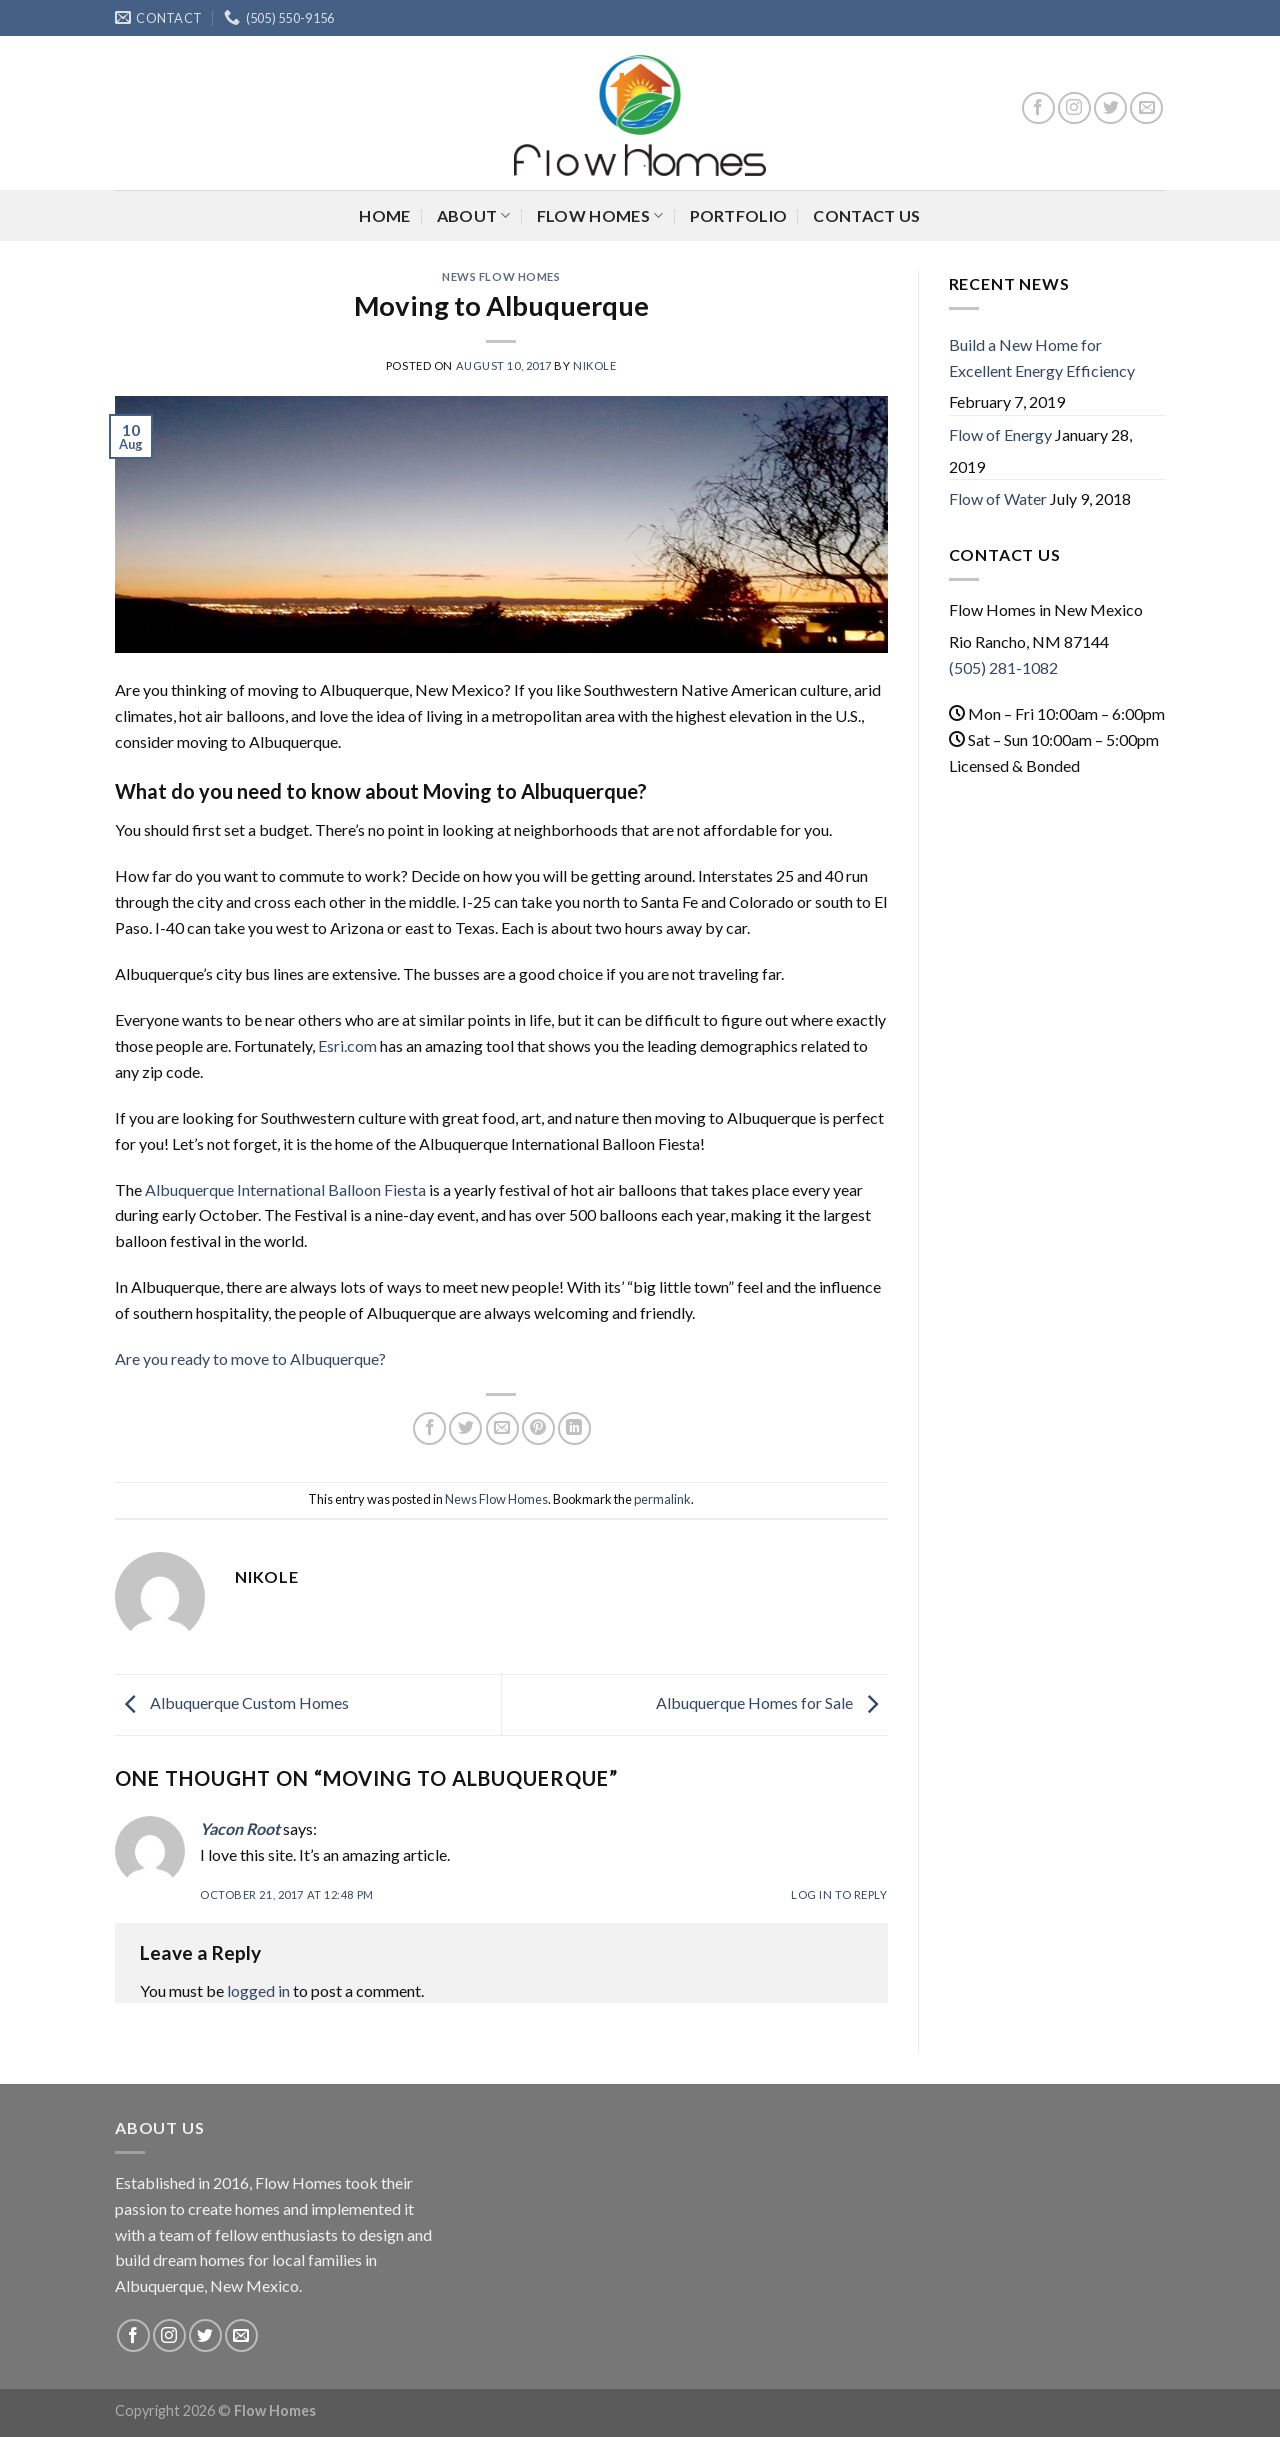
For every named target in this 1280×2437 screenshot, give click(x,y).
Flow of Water (998, 498)
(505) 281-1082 (1003, 667)
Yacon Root (240, 1828)
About (474, 216)
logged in (258, 1990)
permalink (662, 1499)
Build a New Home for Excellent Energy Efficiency (1042, 357)
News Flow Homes (501, 276)
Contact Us (866, 215)
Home (384, 215)
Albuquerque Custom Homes (232, 1702)
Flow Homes (600, 216)
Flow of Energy (1000, 434)
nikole (594, 365)
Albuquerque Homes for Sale (772, 1702)
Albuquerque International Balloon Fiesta (285, 1189)
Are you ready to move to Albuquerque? (252, 1358)
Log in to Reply (839, 1894)
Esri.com (347, 1045)
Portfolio (739, 215)
